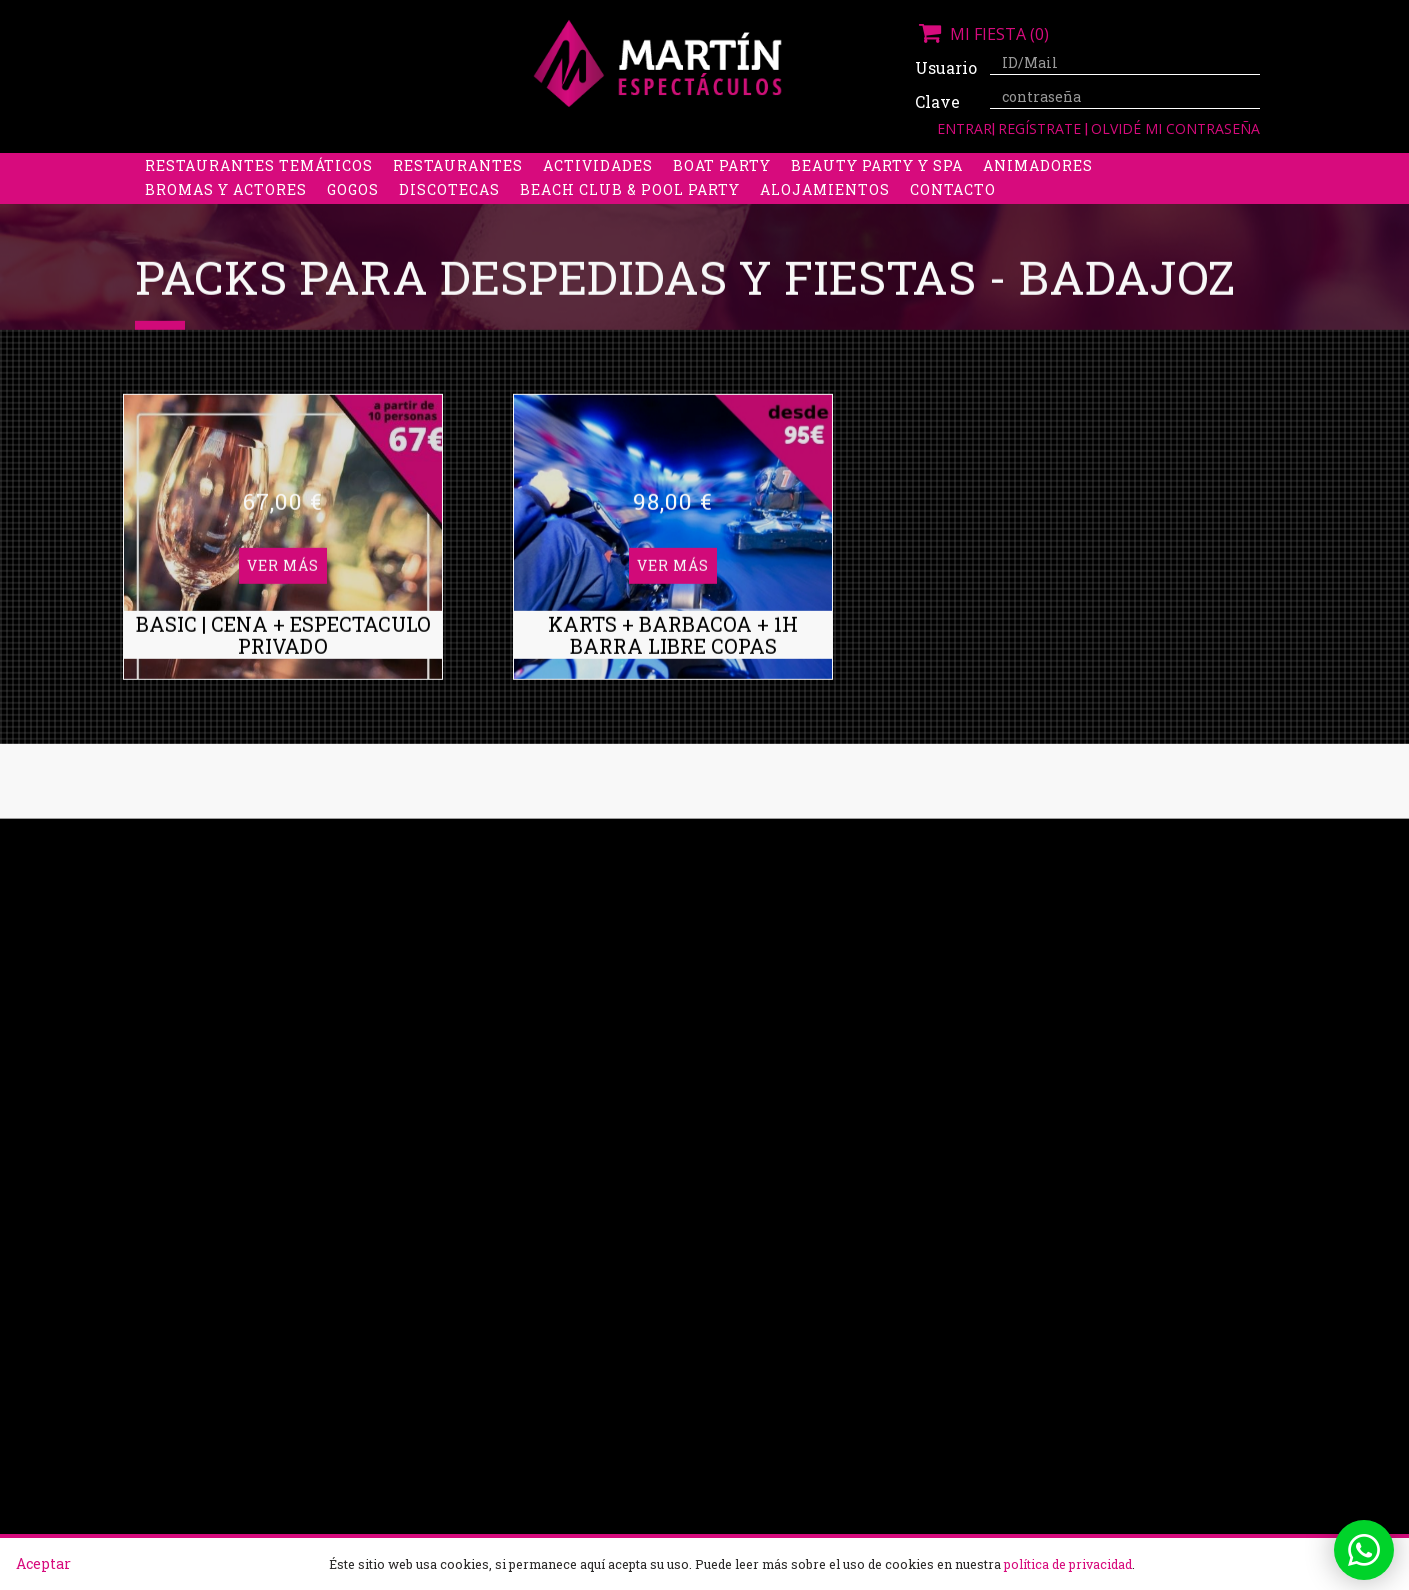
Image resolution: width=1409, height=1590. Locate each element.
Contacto (953, 214)
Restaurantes (458, 190)
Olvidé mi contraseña (1175, 128)
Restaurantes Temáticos (259, 190)
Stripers (809, 166)
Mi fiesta (982, 34)
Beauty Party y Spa (877, 190)
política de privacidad (1068, 1564)
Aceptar (43, 1563)
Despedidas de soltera (246, 166)
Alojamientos (825, 214)
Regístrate (1041, 128)
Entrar (964, 128)
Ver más (283, 466)
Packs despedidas (670, 166)
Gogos (353, 214)
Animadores (1038, 190)
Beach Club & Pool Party (630, 214)
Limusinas (1084, 166)
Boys (891, 166)
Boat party (722, 190)
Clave (937, 101)
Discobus (974, 166)
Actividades (598, 190)
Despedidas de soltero (469, 166)
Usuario (945, 67)
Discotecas (449, 214)
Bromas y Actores (226, 214)
